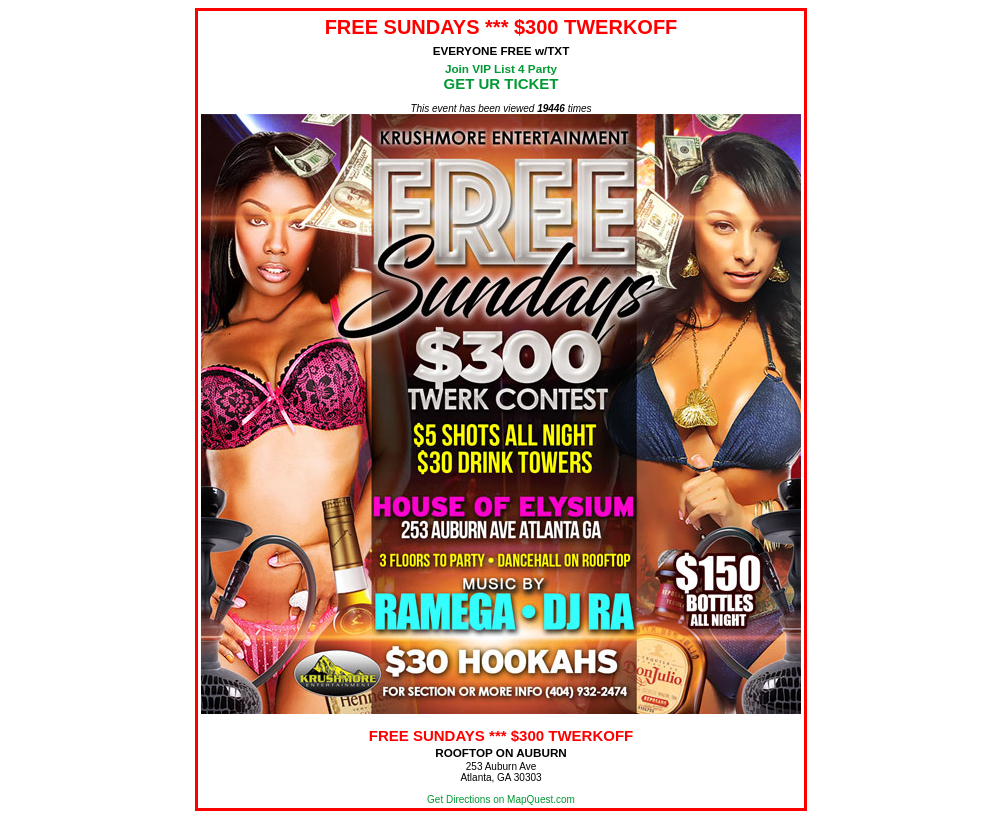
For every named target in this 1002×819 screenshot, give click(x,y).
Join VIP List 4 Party (501, 68)
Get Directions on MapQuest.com (501, 799)
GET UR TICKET (501, 83)
